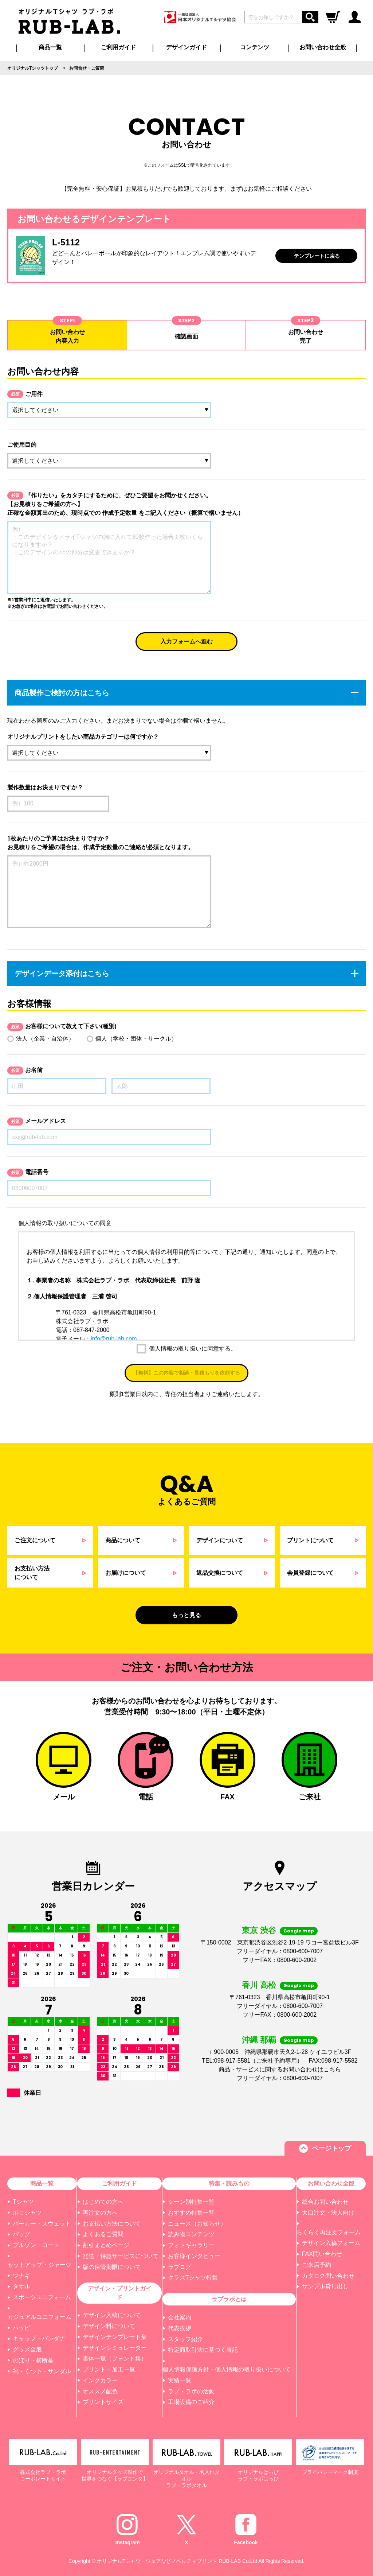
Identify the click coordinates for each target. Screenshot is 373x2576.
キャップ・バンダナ (39, 2338)
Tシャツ (23, 2202)
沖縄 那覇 (259, 2039)
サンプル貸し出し (325, 2286)
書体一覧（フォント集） (115, 2358)
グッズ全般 (27, 2349)
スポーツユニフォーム (42, 2297)
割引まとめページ (106, 2245)
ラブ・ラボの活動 (191, 2391)
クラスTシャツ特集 (193, 2277)
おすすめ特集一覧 (191, 2213)
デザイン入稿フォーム (331, 2243)
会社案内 (179, 2317)
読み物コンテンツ (191, 2234)
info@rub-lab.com (114, 1339)
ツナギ (21, 2276)
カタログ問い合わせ (328, 2276)
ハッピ (21, 2328)
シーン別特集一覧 (191, 2202)
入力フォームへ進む (186, 641)
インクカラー (100, 2380)
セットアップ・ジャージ (39, 2265)
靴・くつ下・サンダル (42, 2371)
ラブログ (179, 2267)
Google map (298, 1931)
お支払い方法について (112, 2224)
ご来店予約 (316, 2265)
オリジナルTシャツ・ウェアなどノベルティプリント (157, 2561)
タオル (21, 2286)
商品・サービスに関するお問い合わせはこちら (280, 2069)
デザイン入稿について (112, 2315)
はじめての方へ (103, 2202)
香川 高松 (259, 1985)
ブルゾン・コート (36, 2245)
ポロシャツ (27, 2213)
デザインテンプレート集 (115, 2337)
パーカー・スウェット (42, 2224)
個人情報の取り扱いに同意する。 (192, 1348)
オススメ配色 (100, 2391)
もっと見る (186, 1615)
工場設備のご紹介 (191, 2402)
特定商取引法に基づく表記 (203, 2350)
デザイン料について (109, 2326)
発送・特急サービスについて (120, 2256)
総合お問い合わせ (325, 2202)
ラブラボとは (229, 2299)
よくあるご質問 (103, 2234)
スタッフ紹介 (185, 2339)
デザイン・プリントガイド (119, 2292)
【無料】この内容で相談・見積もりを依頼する (186, 1373)
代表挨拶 (179, 2328)
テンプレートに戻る (317, 256)
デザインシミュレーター (115, 2348)
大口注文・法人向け (328, 2213)
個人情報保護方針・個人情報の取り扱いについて (226, 2369)
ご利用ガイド (119, 2183)
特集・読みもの (229, 2183)
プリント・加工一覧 (109, 2369)
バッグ (21, 2234)
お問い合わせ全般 (322, 47)
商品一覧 (50, 47)
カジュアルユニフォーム (39, 2317)
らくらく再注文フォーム (329, 2232)
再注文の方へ (100, 2213)
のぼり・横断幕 (33, 2360)
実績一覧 (179, 2380)
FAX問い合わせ (322, 2254)
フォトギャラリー (191, 2245)
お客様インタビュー (194, 2256)
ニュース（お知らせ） (197, 2224)
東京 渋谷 (259, 1930)
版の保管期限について (112, 2267)
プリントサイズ (103, 2402)
